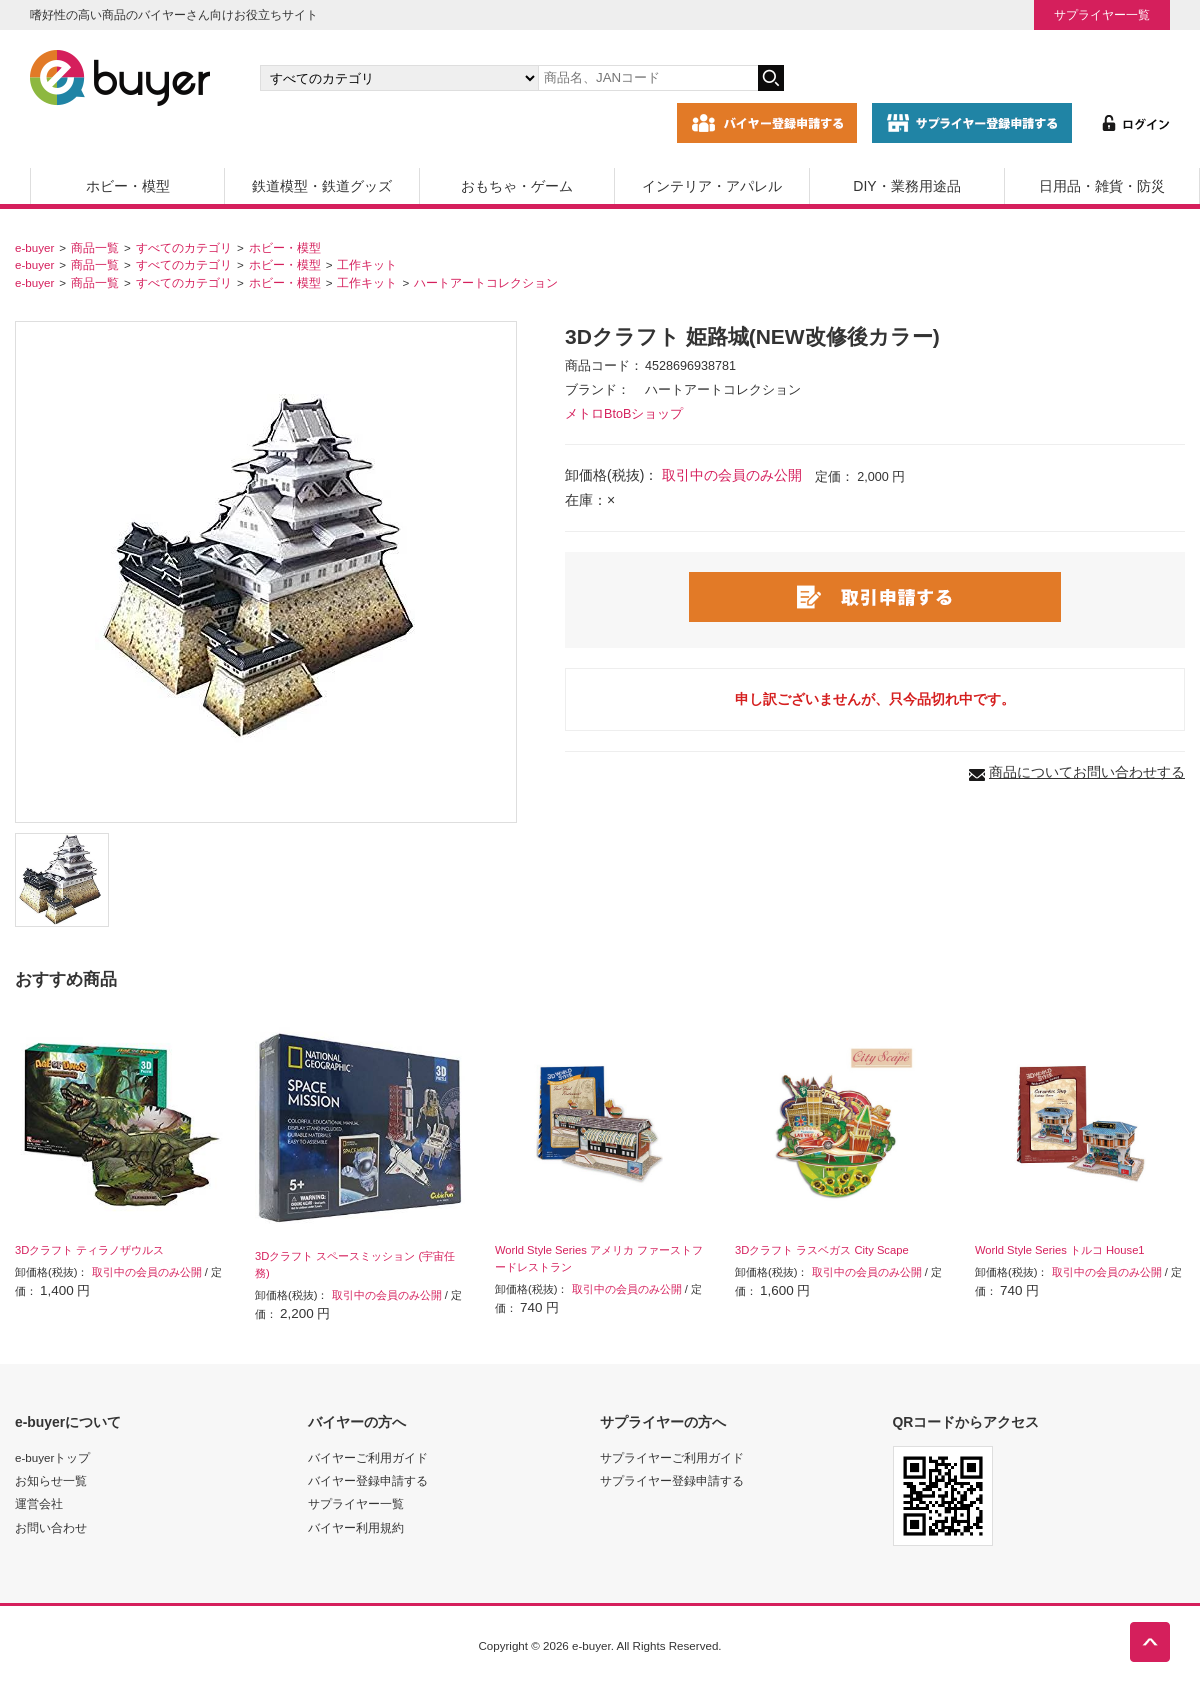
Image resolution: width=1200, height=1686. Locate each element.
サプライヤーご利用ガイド (672, 1457)
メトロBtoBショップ (624, 414)
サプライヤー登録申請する (672, 1480)
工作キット (367, 264)
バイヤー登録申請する (368, 1480)
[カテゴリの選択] (399, 78)
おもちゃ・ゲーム (517, 186)
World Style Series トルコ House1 (1060, 1250)
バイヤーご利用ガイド (368, 1457)
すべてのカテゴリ (184, 247)
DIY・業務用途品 (906, 186)
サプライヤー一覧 (1102, 14)
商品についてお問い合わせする (1087, 772)
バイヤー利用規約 (356, 1527)
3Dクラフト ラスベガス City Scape (822, 1250)
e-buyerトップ (52, 1457)
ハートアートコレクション (486, 282)
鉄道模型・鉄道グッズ (322, 186)
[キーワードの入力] (648, 78)
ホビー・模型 (128, 186)
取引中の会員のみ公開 (732, 475)
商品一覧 (95, 247)
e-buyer (34, 247)
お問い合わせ (51, 1527)
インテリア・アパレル (712, 186)
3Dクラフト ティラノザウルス (89, 1250)
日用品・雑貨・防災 (1102, 186)
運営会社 (39, 1503)
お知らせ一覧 (51, 1480)
